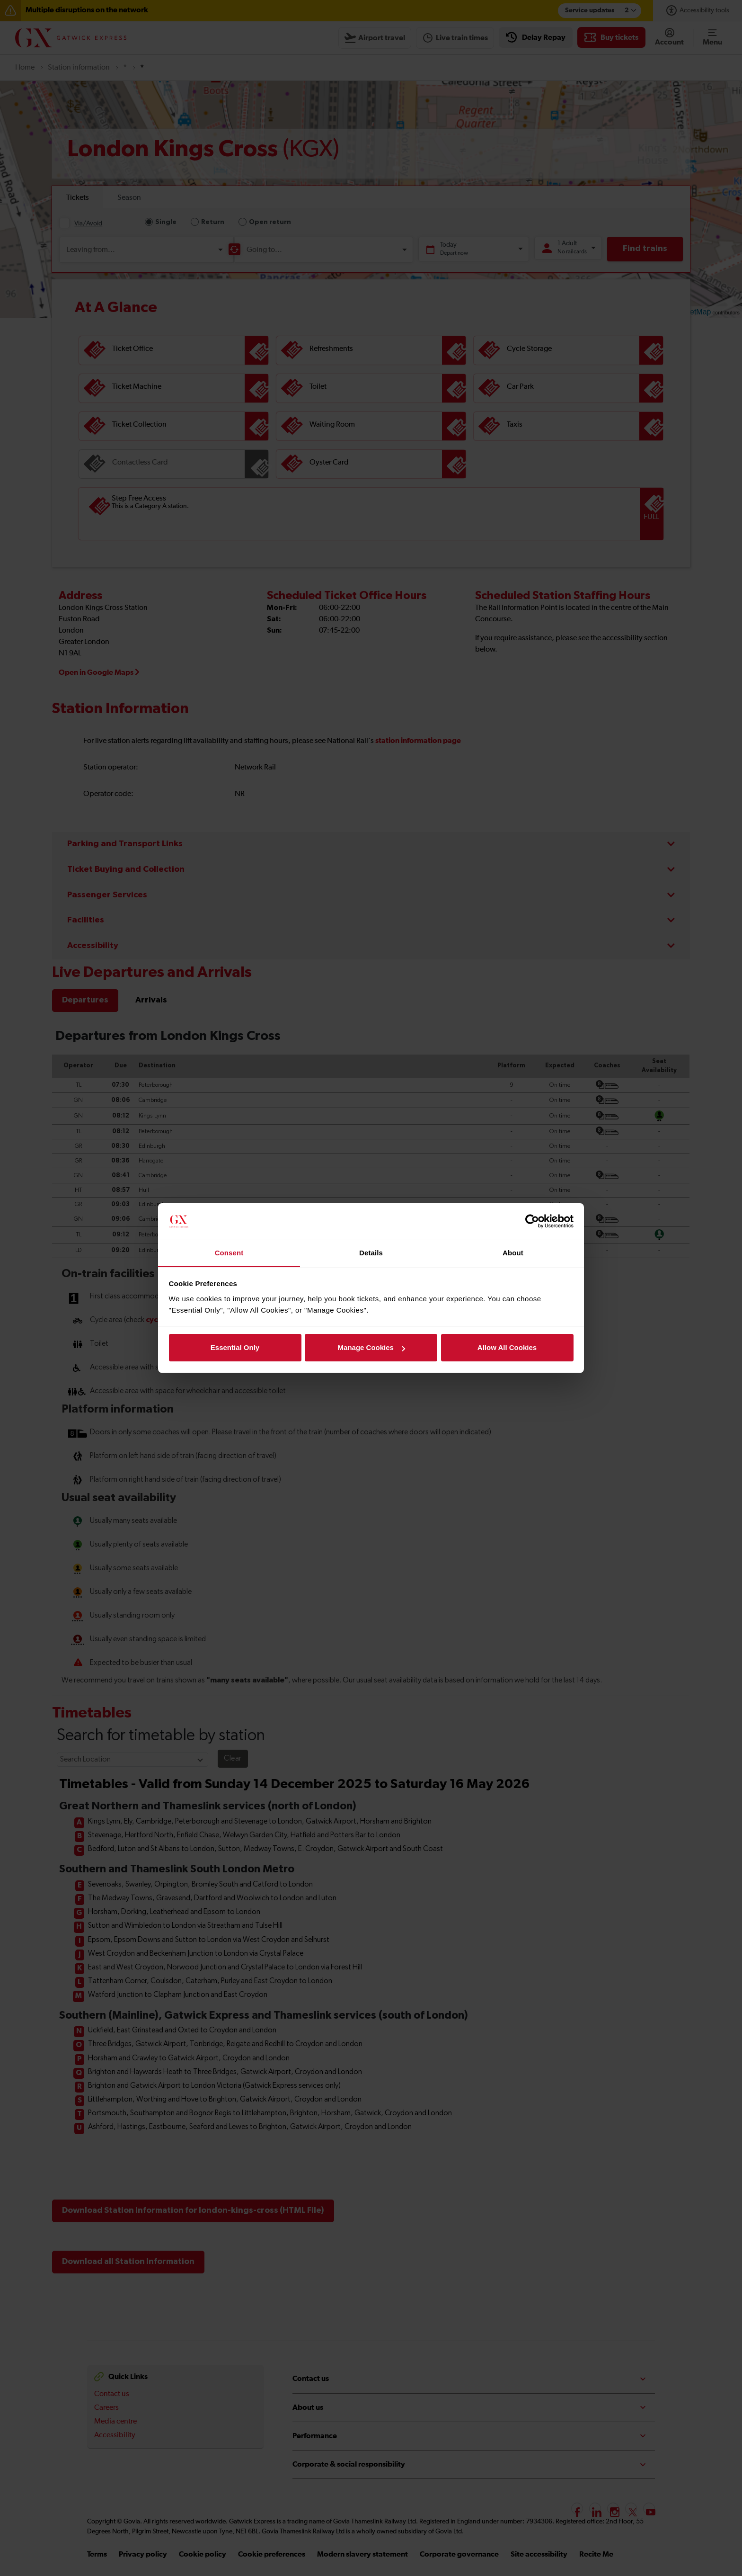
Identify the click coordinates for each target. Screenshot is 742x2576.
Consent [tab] (229, 1253)
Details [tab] (371, 1253)
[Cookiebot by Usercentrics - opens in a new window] (532, 1222)
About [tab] (513, 1253)
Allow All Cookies (507, 1347)
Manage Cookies (371, 1347)
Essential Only (235, 1347)
